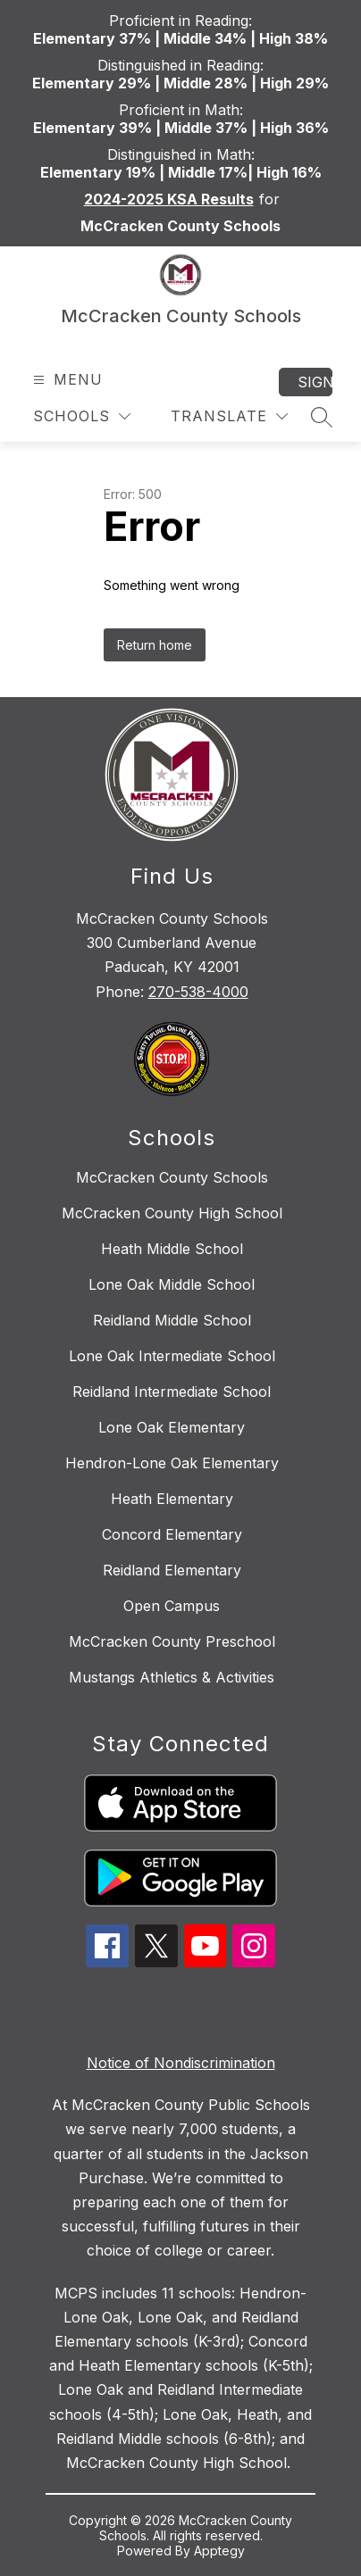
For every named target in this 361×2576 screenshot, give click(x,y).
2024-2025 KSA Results (169, 199)
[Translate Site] (229, 416)
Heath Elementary (172, 1499)
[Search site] (321, 417)
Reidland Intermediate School (171, 1391)
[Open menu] (66, 380)
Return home (154, 644)
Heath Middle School (172, 1249)
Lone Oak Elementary (171, 1427)
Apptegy (219, 2550)
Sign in (315, 382)
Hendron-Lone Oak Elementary (172, 1463)
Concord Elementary (172, 1534)
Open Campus (171, 1606)
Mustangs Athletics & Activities (171, 1677)
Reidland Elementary (172, 1570)
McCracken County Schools (172, 1177)
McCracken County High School (172, 1213)
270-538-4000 (198, 992)
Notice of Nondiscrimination (181, 2063)
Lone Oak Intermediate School (172, 1356)
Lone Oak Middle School (171, 1284)
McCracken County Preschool (172, 1641)
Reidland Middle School (172, 1320)
